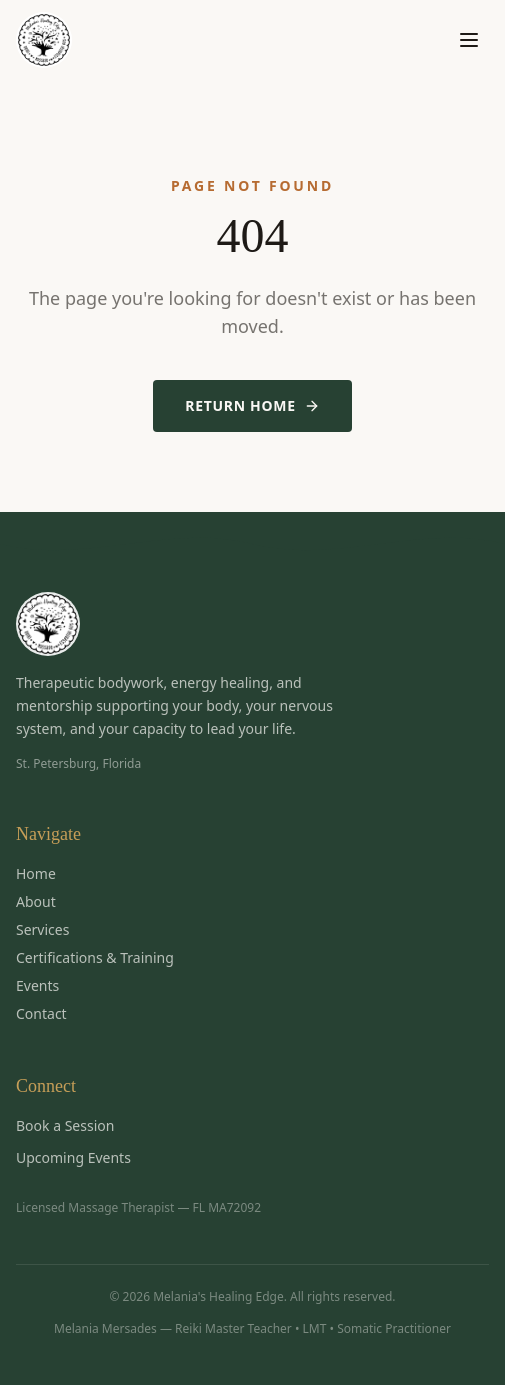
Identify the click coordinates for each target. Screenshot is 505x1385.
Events (37, 985)
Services (42, 929)
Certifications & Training (95, 957)
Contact (41, 1013)
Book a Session (65, 1125)
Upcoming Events (73, 1157)
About (36, 901)
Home (36, 873)
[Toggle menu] (469, 40)
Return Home (252, 405)
